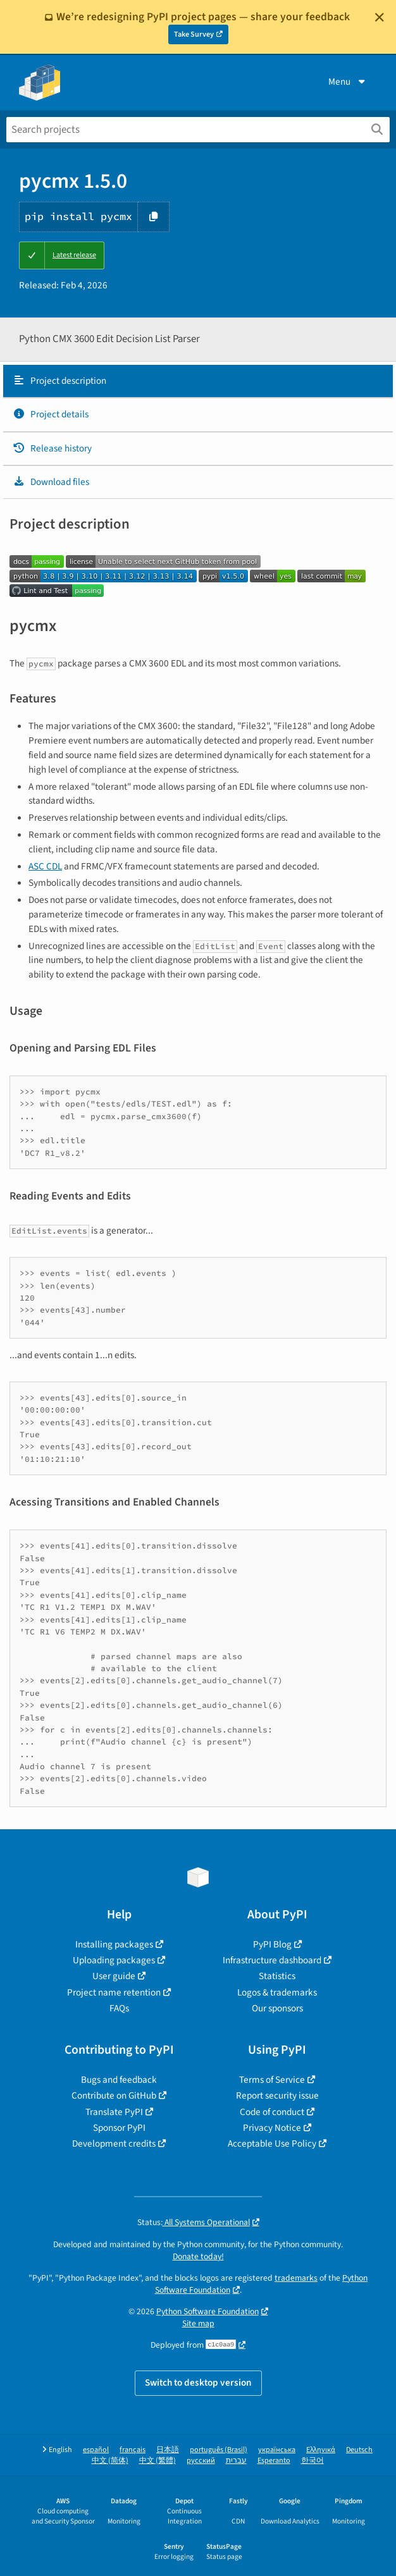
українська (276, 2449)
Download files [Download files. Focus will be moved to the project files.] (51, 482)
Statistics (277, 1976)
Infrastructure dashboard (272, 1960)
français (132, 2449)
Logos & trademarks (277, 1992)
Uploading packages (114, 1960)
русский (201, 2460)
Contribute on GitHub (113, 2095)
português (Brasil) (218, 2449)
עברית (236, 2460)
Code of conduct (272, 2112)
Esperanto (273, 2460)
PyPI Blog (272, 1944)
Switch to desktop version (198, 2382)
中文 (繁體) (157, 2460)
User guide (113, 1976)
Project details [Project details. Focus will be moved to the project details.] (51, 414)
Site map (198, 2323)
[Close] (380, 17)
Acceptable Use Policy (272, 2143)
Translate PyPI (114, 2112)
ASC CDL (45, 866)
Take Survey (194, 34)
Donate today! (198, 2256)
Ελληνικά (320, 2449)
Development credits (114, 2143)
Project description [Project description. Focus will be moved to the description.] (59, 381)
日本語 (167, 2449)
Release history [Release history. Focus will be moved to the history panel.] (52, 448)
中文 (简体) (110, 2460)
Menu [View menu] (348, 82)
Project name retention (114, 1992)
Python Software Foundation (207, 2311)
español (96, 2449)
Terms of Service (272, 2080)
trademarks (296, 2278)
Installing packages (114, 1944)
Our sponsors (277, 2008)
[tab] (198, 381)
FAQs (119, 2008)
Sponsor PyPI (119, 2128)
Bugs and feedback (119, 2080)
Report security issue (277, 2095)
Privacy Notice (272, 2128)
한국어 (312, 2460)
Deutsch (359, 2449)
